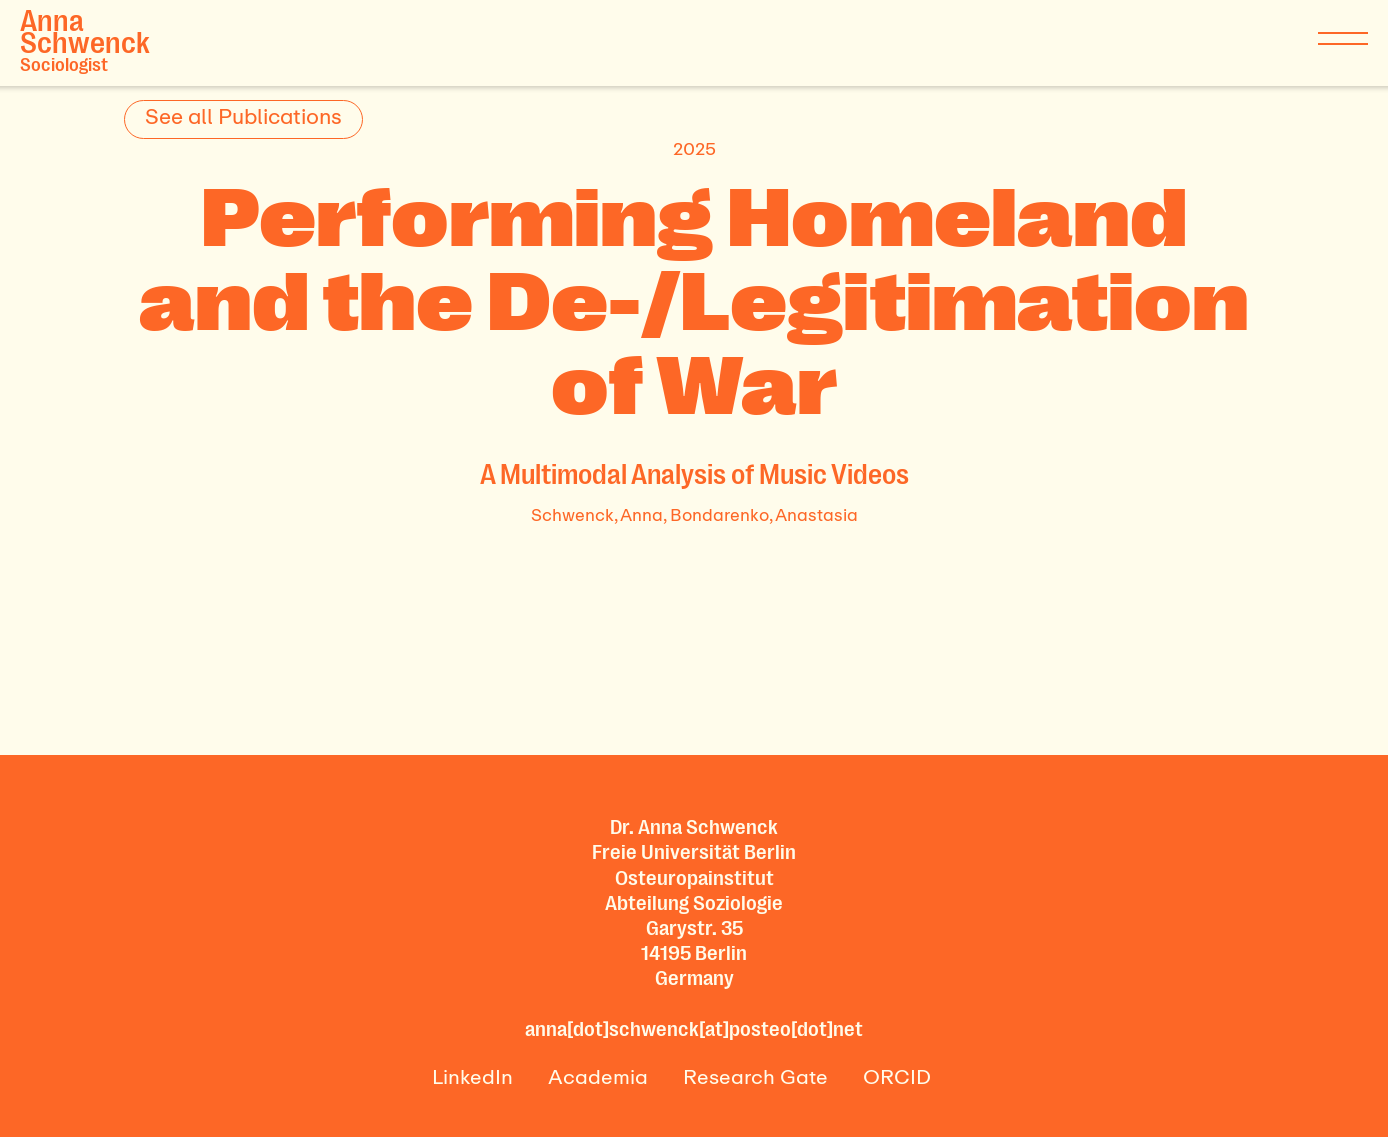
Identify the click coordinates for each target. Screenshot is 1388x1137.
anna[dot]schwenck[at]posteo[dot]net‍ (694, 1029)
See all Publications (243, 116)
